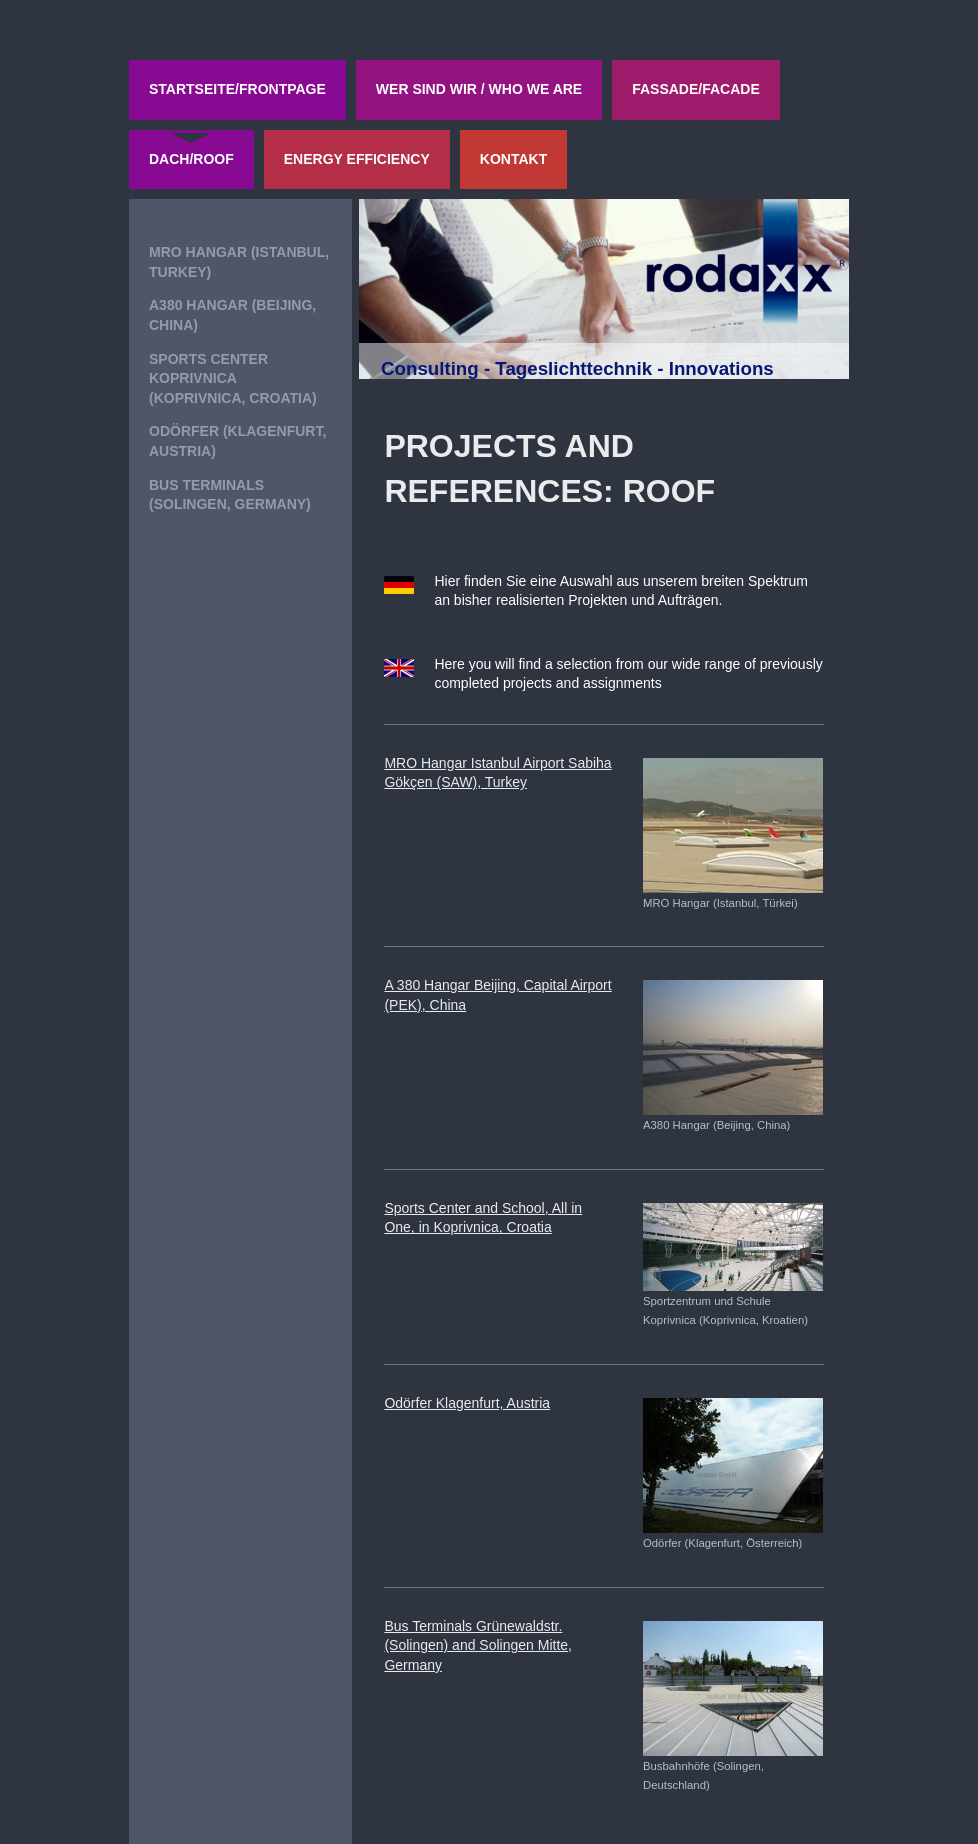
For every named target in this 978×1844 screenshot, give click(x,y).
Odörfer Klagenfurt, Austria (467, 1403)
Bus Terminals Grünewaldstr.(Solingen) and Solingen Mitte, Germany (478, 1645)
